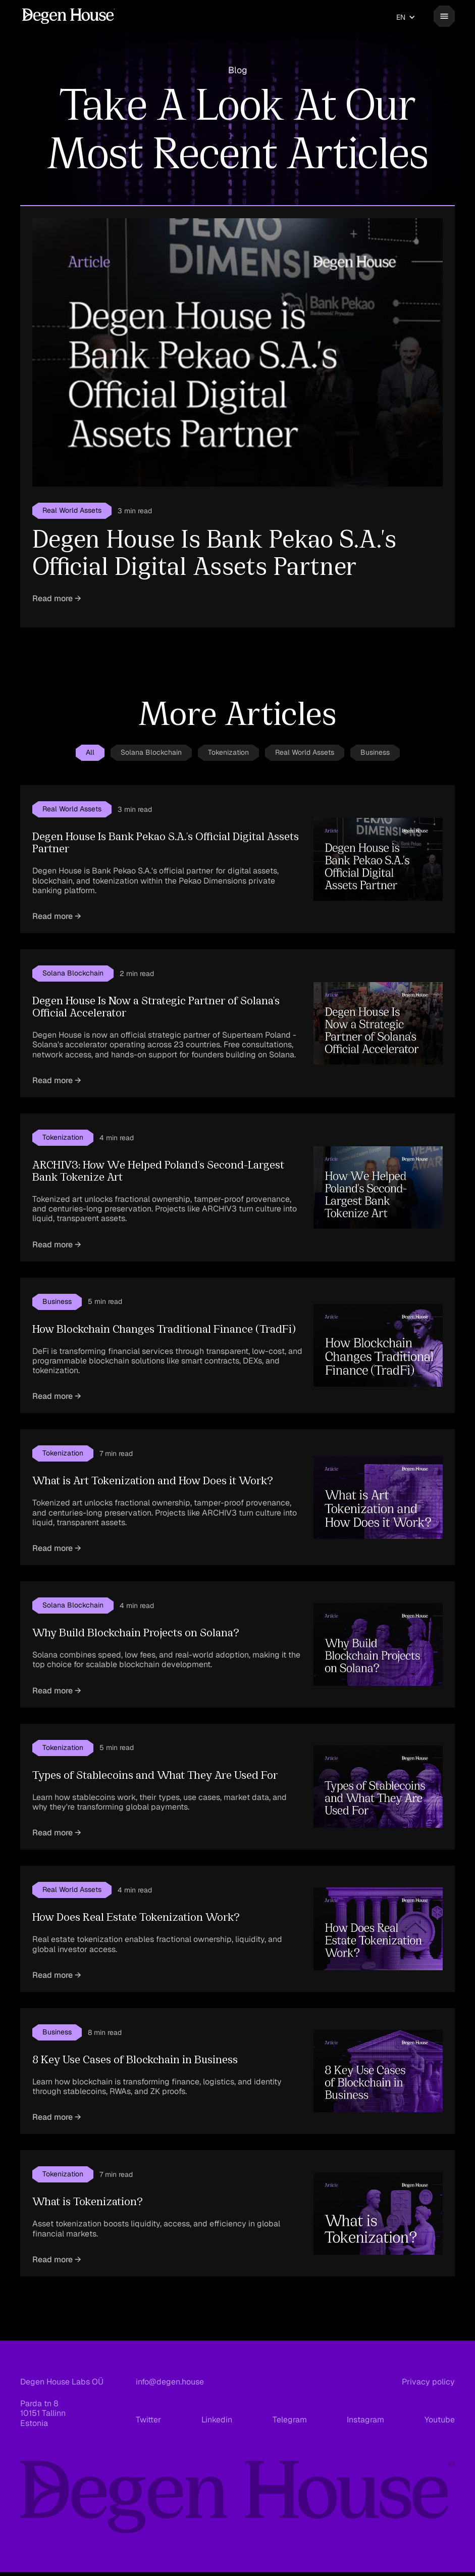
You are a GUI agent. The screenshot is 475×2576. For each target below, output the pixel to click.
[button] (406, 17)
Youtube (440, 2419)
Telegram (290, 2419)
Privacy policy (428, 2382)
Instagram (365, 2419)
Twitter (148, 2419)
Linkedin (216, 2419)
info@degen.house (170, 2382)
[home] (68, 16)
